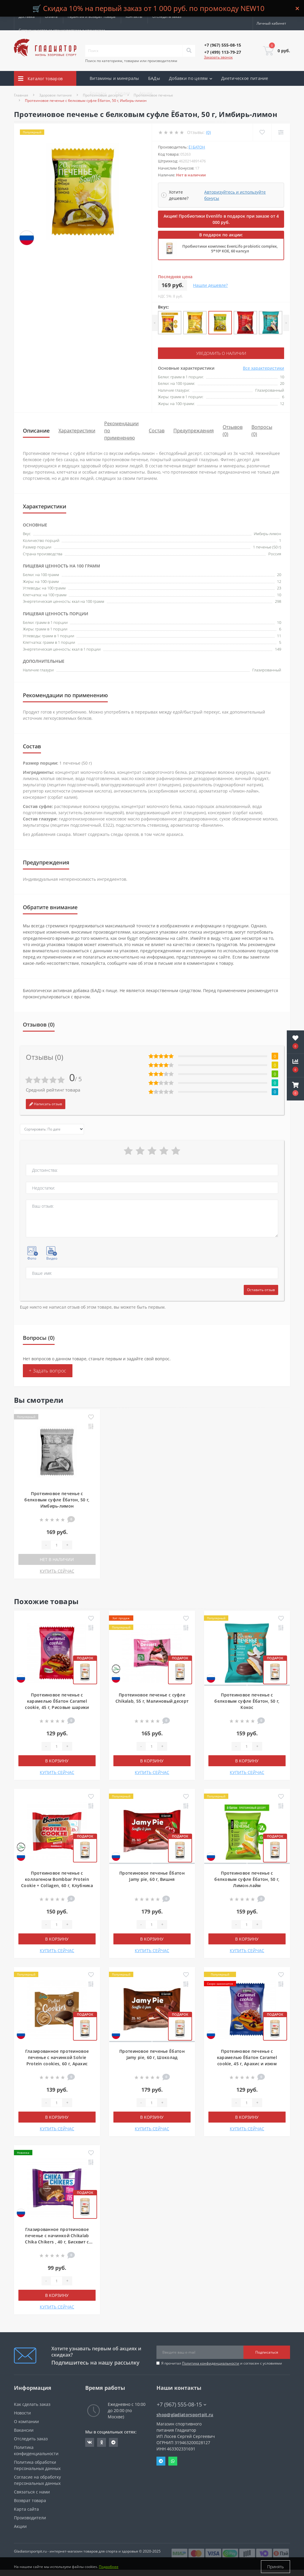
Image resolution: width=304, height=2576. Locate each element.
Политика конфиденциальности (210, 2363)
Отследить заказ (166, 16)
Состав (156, 430)
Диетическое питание (244, 78)
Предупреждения (193, 430)
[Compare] (280, 132)
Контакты (134, 16)
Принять (275, 2566)
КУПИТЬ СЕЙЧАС (57, 1571)
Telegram (161, 2461)
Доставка (27, 16)
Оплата (51, 16)
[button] (295, 1088)
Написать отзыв (45, 1103)
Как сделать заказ (32, 2404)
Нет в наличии (57, 1559)
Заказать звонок (218, 57)
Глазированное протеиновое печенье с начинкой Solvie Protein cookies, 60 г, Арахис (57, 2057)
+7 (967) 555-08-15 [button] (181, 2404)
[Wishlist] (262, 132)
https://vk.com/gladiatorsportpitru (89, 2442)
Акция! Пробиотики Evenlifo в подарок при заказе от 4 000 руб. (221, 219)
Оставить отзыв (261, 1289)
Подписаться (266, 2352)
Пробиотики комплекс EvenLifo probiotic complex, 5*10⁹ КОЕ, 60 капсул (230, 248)
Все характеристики (263, 368)
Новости (22, 2413)
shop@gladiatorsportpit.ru (184, 2414)
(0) (208, 132)
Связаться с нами (32, 2492)
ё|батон (197, 147)
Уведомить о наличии (221, 353)
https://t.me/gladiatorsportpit (113, 2442)
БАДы (154, 78)
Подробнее (108, 2566)
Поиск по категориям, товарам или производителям (131, 60)
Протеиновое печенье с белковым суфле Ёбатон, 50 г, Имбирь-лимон (56, 1500)
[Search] (189, 51)
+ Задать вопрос (47, 1370)
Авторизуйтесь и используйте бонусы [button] (235, 195)
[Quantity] (56, 1545)
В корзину (57, 1761)
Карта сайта (26, 2509)
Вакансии (24, 2430)
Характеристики (76, 430)
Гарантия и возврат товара (91, 16)
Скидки (122, 93)
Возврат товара (30, 2500)
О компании (26, 2421)
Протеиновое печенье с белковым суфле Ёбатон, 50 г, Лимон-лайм (246, 1879)
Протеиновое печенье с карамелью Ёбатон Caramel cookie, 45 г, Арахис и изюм (247, 2057)
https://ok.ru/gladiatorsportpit (101, 2442)
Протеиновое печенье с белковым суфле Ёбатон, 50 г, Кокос (246, 1701)
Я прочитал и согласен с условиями (221, 2363)
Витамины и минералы (114, 78)
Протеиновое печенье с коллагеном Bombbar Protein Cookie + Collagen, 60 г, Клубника (57, 1879)
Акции (146, 93)
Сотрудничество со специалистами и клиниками (62, 30)
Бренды (98, 93)
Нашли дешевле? (210, 285)
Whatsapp (173, 2461)
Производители (30, 2517)
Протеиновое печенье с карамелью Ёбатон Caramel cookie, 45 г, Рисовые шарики (57, 1701)
